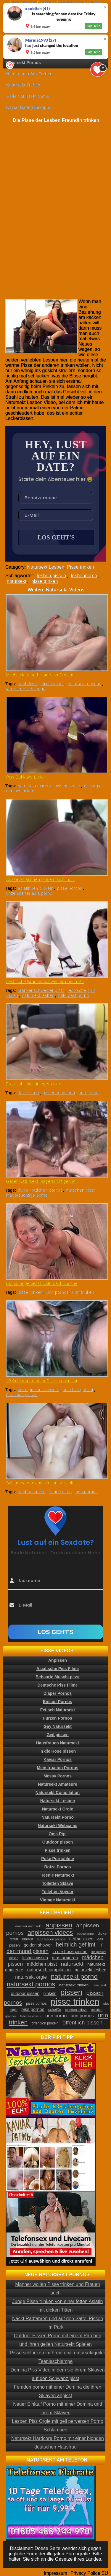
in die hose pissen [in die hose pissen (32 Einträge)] (69, 1951)
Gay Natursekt (58, 1726)
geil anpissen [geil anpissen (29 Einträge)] (81, 1939)
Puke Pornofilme (57, 1858)
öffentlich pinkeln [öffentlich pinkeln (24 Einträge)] (45, 2023)
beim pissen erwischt (38, 1389)
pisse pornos (69, 888)
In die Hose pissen (57, 1751)
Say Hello (93, 26)
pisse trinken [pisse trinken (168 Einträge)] (75, 2001)
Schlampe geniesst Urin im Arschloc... (43, 1482)
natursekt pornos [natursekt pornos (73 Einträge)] (31, 1984)
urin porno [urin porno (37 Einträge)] (56, 2015)
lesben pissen (51, 575)
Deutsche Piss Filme (57, 1685)
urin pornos (57, 1292)
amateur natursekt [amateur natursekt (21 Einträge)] (28, 1926)
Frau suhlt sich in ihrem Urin (33, 1083)
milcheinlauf (52, 683)
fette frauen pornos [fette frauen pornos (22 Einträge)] (51, 1939)
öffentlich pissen (22, 1394)
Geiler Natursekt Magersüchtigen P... (42, 1181)
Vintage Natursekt (57, 1900)
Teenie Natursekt (57, 1875)
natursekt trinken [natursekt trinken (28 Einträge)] (74, 1985)
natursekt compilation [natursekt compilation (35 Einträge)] (49, 1969)
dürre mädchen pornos (40, 1190)
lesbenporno (84, 575)
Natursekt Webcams (58, 1825)
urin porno (89, 1092)
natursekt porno (73, 995)
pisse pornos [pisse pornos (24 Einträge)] (36, 2003)
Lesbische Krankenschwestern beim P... (45, 981)
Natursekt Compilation (58, 1792)
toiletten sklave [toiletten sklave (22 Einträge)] (76, 2009)
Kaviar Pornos (58, 1759)
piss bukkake (67, 785)
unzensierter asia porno (29, 893)
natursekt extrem (34, 785)
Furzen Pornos (57, 1718)
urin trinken (83, 1292)
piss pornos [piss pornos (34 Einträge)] (32, 2009)
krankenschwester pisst (41, 990)
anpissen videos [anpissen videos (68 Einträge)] (50, 1932)
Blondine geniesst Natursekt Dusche (42, 1283)
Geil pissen (57, 1734)
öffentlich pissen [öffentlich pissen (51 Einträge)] (82, 2022)
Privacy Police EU (89, 2573)
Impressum (55, 2573)
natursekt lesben (38, 995)
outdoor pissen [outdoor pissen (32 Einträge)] (25, 1993)
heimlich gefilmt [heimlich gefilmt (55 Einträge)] (75, 1944)
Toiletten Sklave (57, 1883)
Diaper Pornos (58, 1693)
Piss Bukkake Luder (25, 776)
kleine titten (60, 1491)
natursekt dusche (84, 683)
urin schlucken (20, 790)
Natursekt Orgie (57, 1809)
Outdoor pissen (57, 1842)
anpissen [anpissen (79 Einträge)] (59, 1925)
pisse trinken (44, 581)
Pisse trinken (80, 567)
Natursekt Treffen (23, 85)
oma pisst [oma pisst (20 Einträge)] (99, 1985)
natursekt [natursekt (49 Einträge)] (72, 1964)
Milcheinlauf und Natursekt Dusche (40, 674)
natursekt (16, 581)
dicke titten (28, 1092)
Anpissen (57, 1660)
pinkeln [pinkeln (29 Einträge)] (50, 1993)
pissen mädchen (59, 1092)
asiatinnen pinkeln (35, 888)
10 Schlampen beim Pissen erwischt (41, 1380)
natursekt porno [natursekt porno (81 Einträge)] (74, 1976)
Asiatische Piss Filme (57, 1668)
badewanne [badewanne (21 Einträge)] (85, 1933)
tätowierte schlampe (25, 688)
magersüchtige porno (27, 1195)
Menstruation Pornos (57, 1767)
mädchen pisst (80, 1190)
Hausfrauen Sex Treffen (29, 73)
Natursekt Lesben (45, 567)
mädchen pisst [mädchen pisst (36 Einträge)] (42, 1964)
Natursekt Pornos (23, 62)
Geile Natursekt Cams (27, 96)
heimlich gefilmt (78, 1389)
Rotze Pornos (57, 1866)
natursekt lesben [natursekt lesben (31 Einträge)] (90, 1969)
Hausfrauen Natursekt (57, 1743)
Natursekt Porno (57, 1817)
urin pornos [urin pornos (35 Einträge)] (82, 2015)
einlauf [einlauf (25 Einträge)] (27, 1939)
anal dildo (27, 683)
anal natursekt (32, 1491)
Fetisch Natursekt (57, 1709)
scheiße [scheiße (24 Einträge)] (54, 2010)
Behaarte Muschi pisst (58, 1676)
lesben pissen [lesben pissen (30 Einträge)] (35, 1957)
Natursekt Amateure (57, 1784)
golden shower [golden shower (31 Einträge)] (38, 1945)
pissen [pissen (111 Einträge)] (71, 1992)
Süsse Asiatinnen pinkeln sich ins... (40, 879)
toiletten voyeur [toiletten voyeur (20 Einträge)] (30, 2016)
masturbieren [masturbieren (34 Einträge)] (65, 1957)
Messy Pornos (58, 1776)
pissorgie (93, 785)
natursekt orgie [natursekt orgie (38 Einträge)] (31, 1977)
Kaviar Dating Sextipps (29, 107)
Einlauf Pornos (57, 1701)
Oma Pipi (58, 1833)
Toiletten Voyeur (58, 1891)
